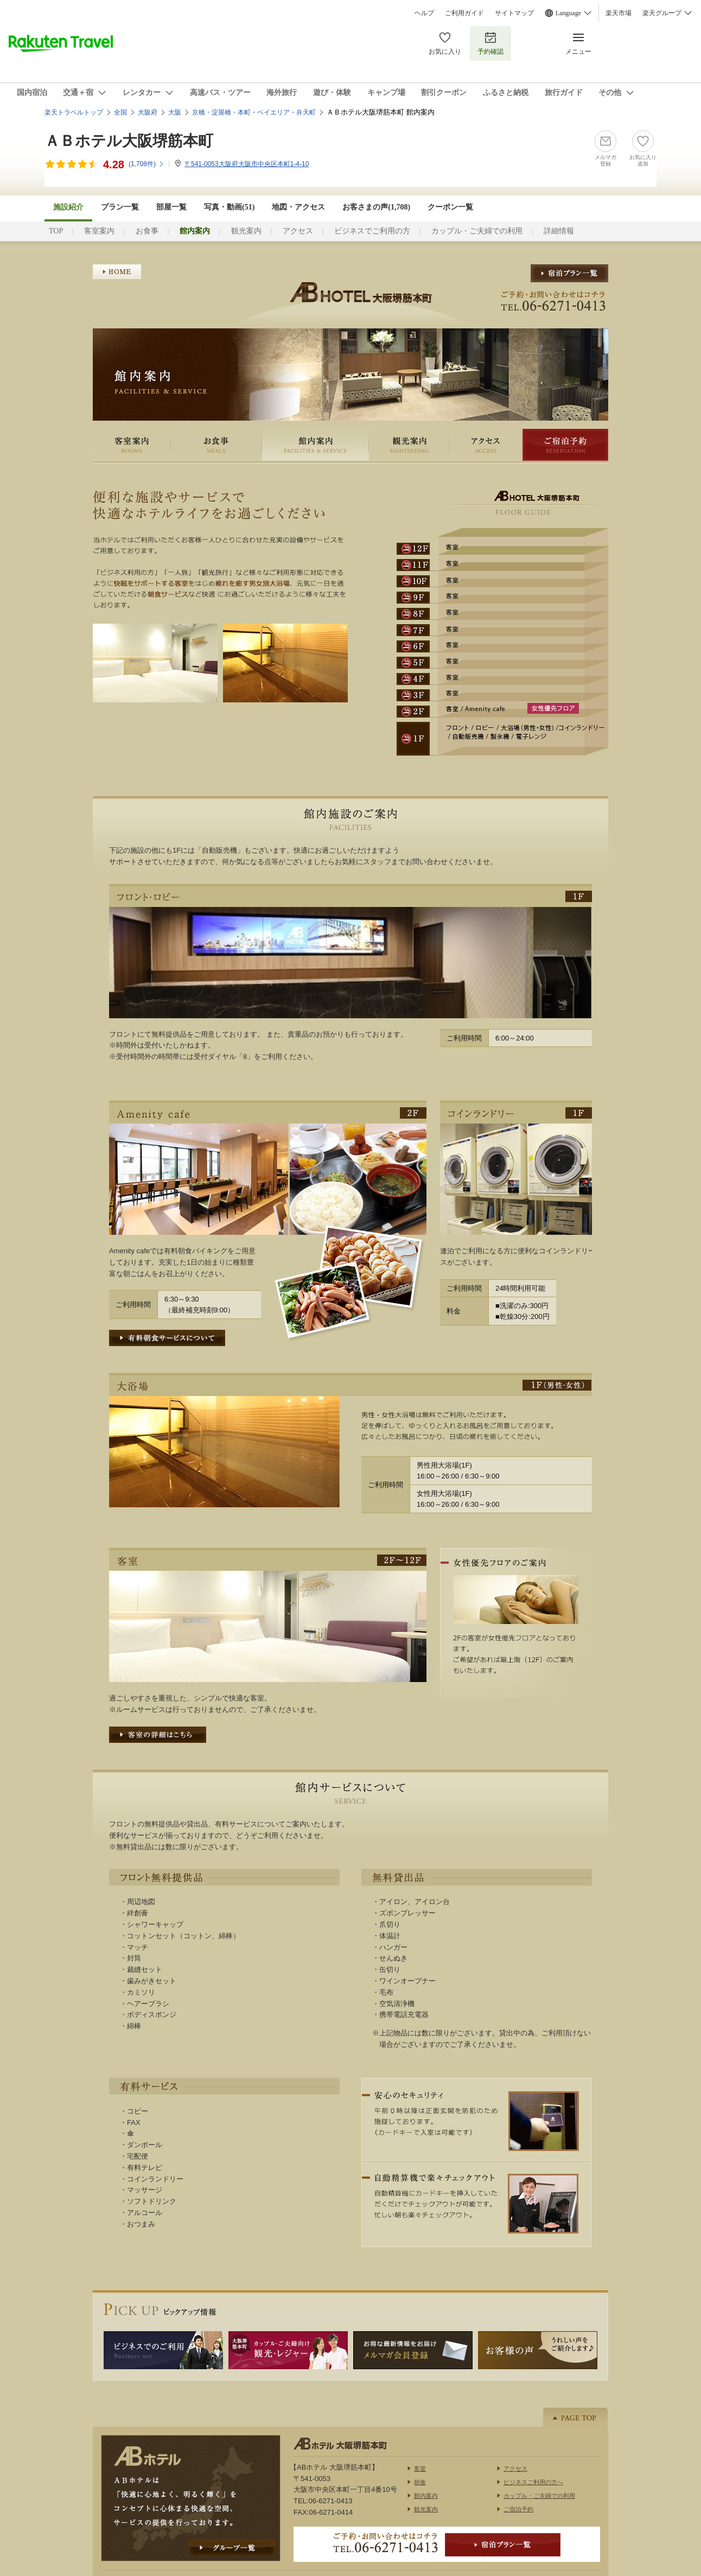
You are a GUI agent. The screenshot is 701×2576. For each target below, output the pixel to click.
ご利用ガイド (464, 13)
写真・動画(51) (229, 207)
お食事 (147, 231)
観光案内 (246, 231)
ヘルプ (424, 13)
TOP (56, 231)
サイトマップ (514, 13)
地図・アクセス (298, 207)
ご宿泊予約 (565, 445)
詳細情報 (559, 231)
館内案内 (315, 445)
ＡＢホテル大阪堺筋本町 (128, 140)
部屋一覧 (171, 207)
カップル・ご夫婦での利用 (476, 231)
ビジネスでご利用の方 (372, 231)
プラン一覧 (120, 207)
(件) (146, 164)
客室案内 (99, 231)
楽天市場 (619, 13)
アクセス (298, 231)
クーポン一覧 (450, 207)
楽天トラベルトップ (73, 112)
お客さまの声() (376, 207)
